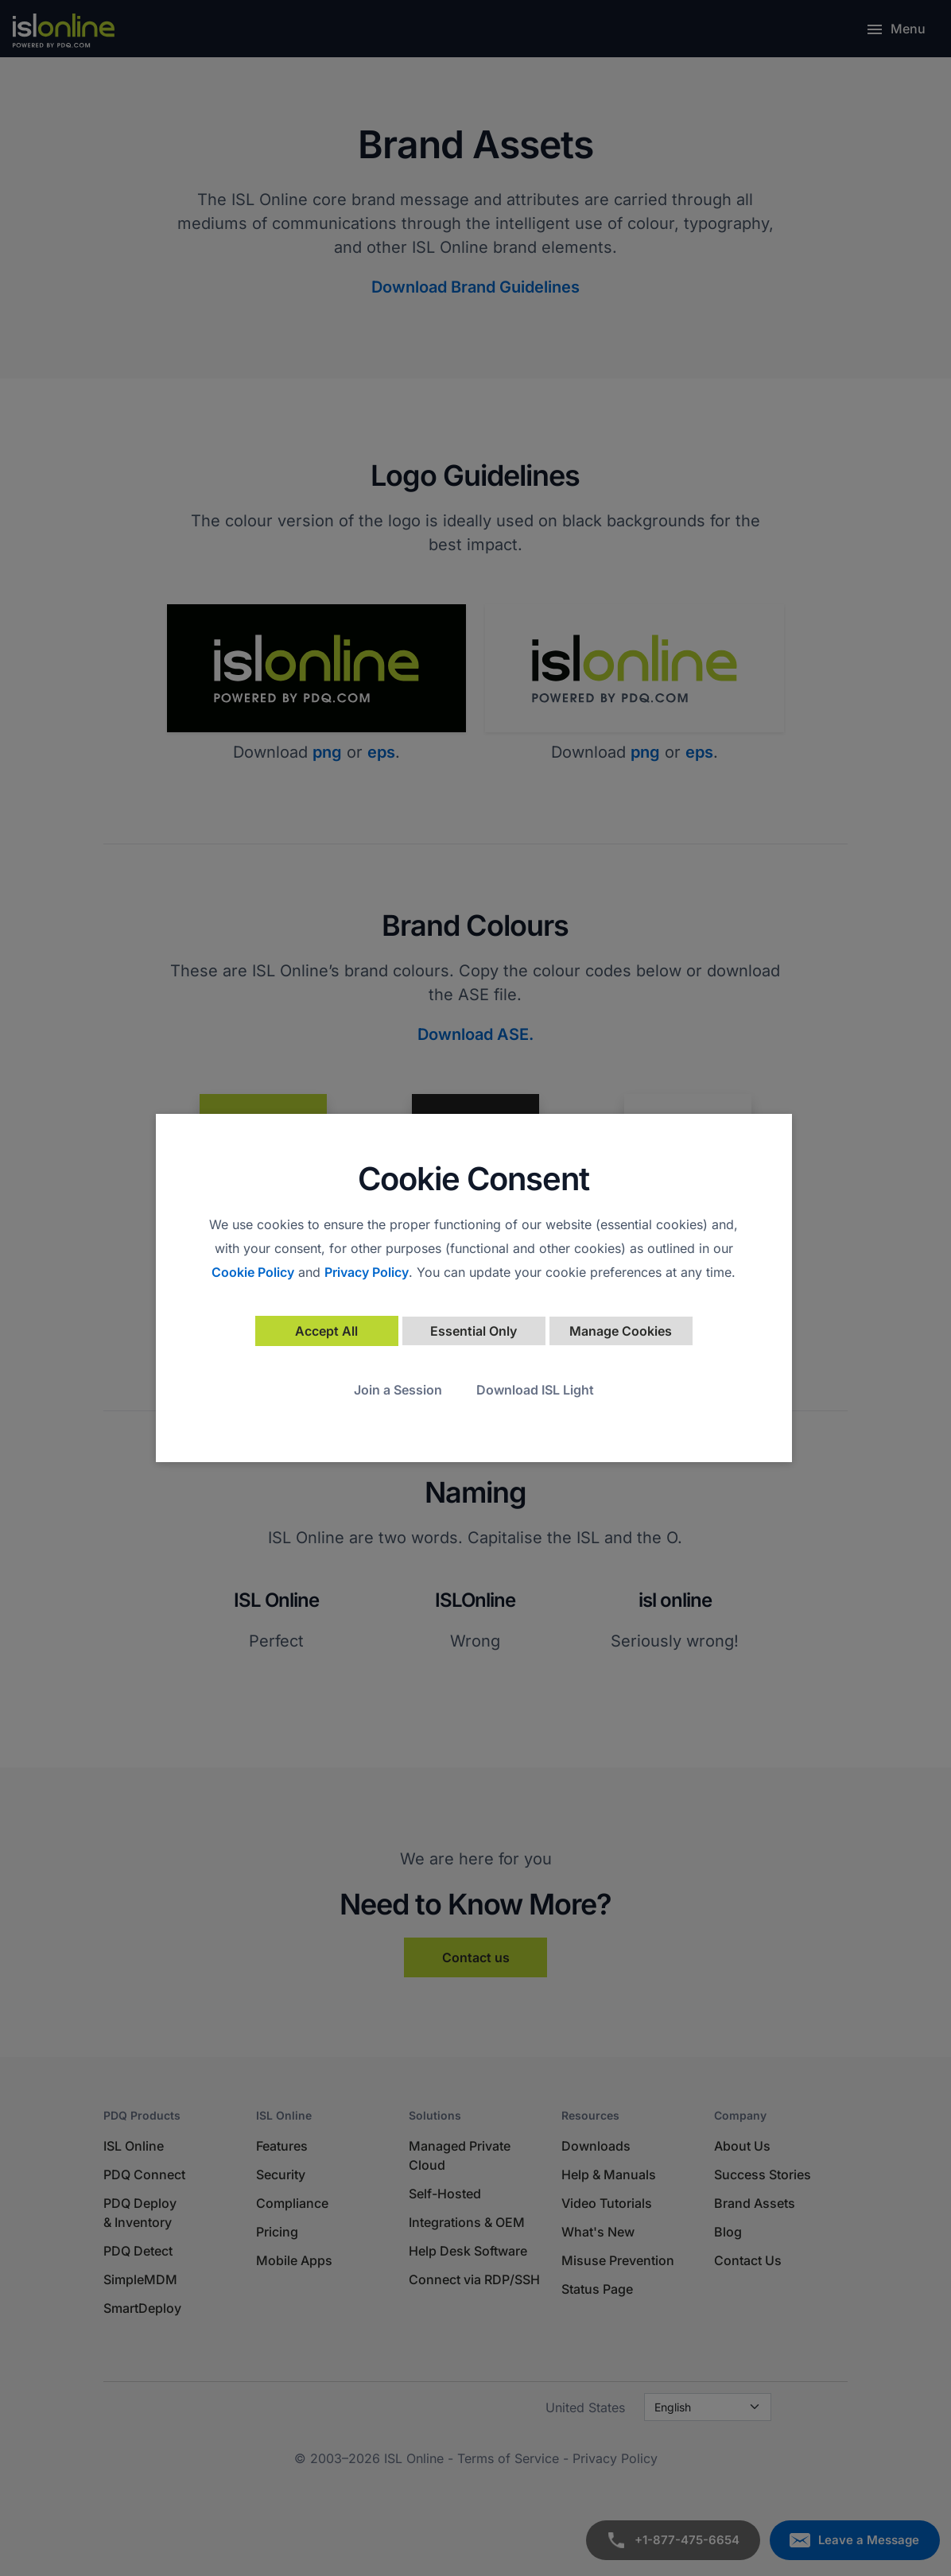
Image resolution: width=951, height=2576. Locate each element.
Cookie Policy (253, 1272)
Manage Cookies (620, 1331)
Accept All (326, 1331)
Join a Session (398, 1390)
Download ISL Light (535, 1390)
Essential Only (473, 1331)
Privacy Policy (366, 1272)
